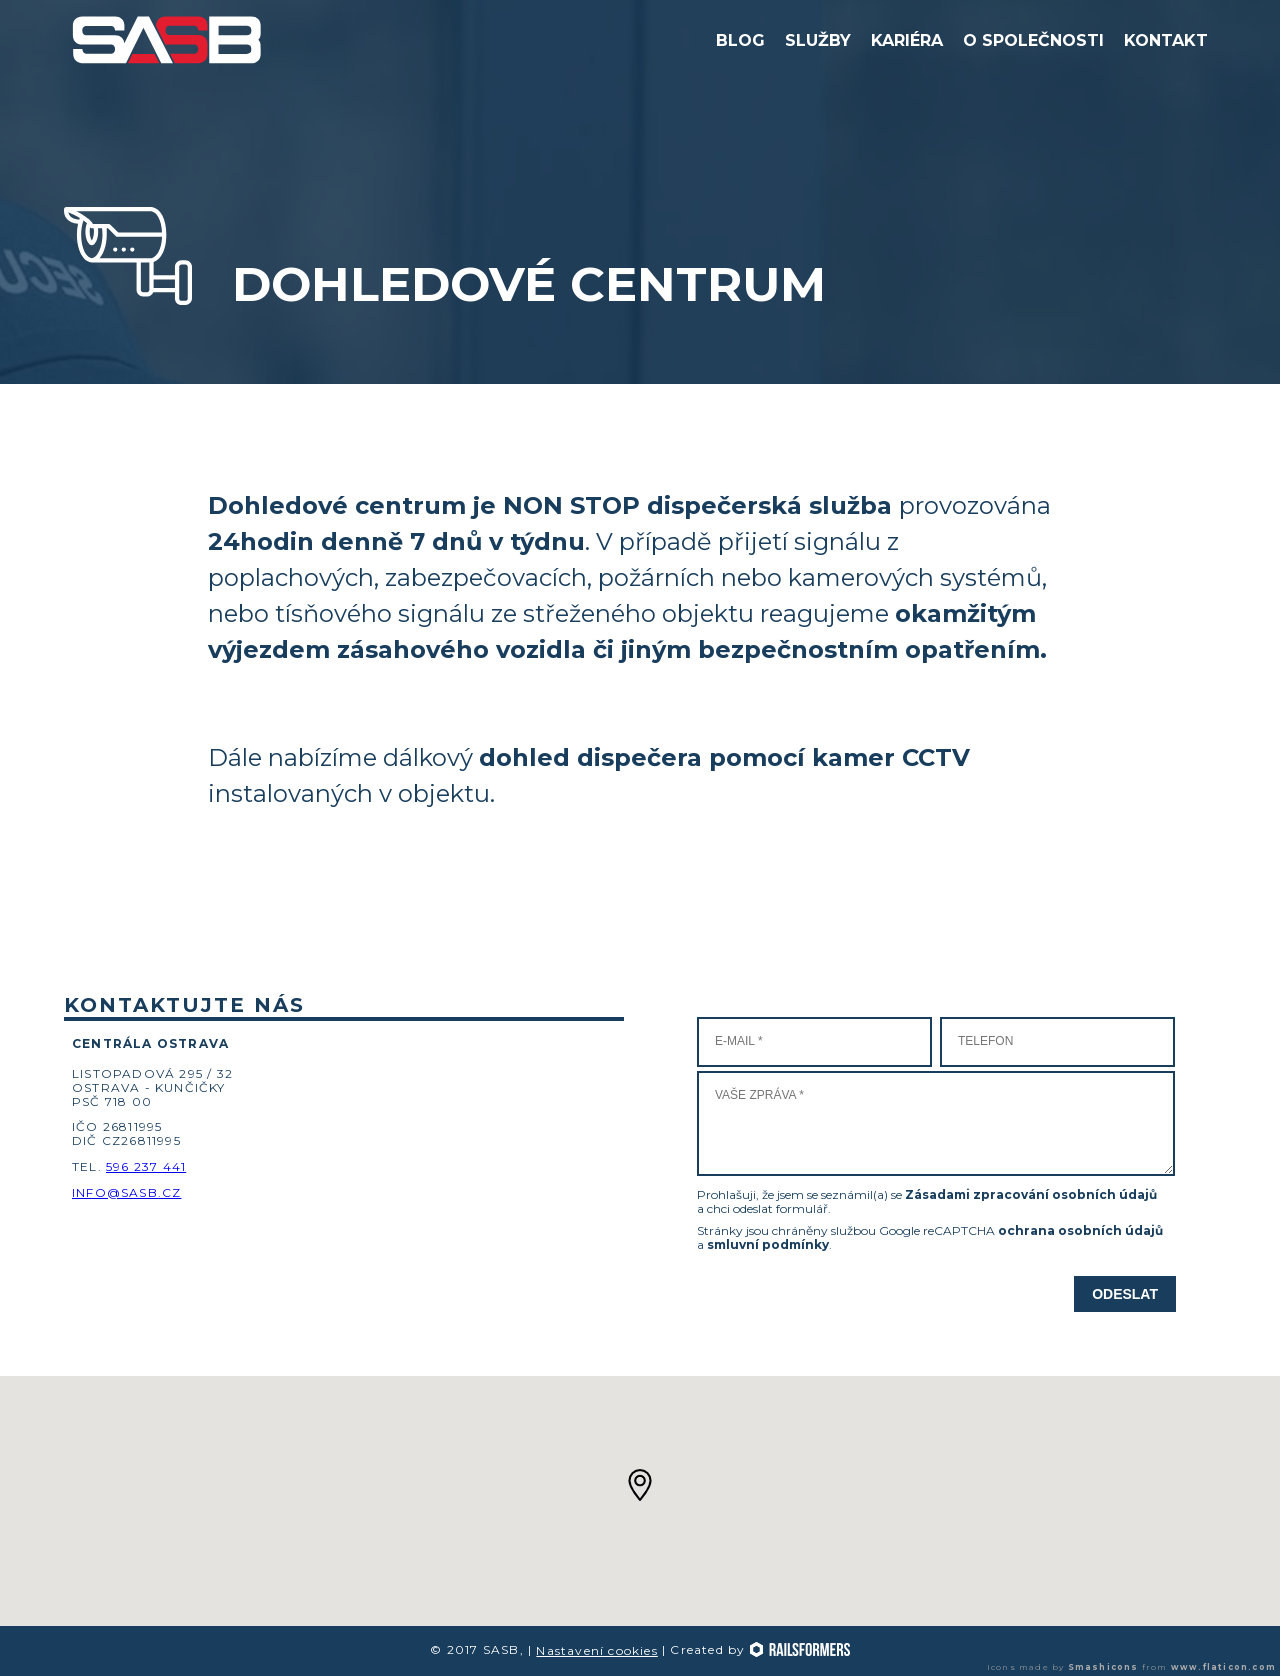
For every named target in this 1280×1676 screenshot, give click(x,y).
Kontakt (1166, 40)
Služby (818, 40)
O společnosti (1033, 40)
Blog (740, 40)
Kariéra (907, 40)
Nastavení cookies (596, 1650)
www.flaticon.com (1223, 1667)
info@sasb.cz (126, 1192)
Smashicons (1103, 1667)
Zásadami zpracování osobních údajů (1031, 1194)
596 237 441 (146, 1166)
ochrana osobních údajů (1080, 1230)
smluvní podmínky (768, 1244)
